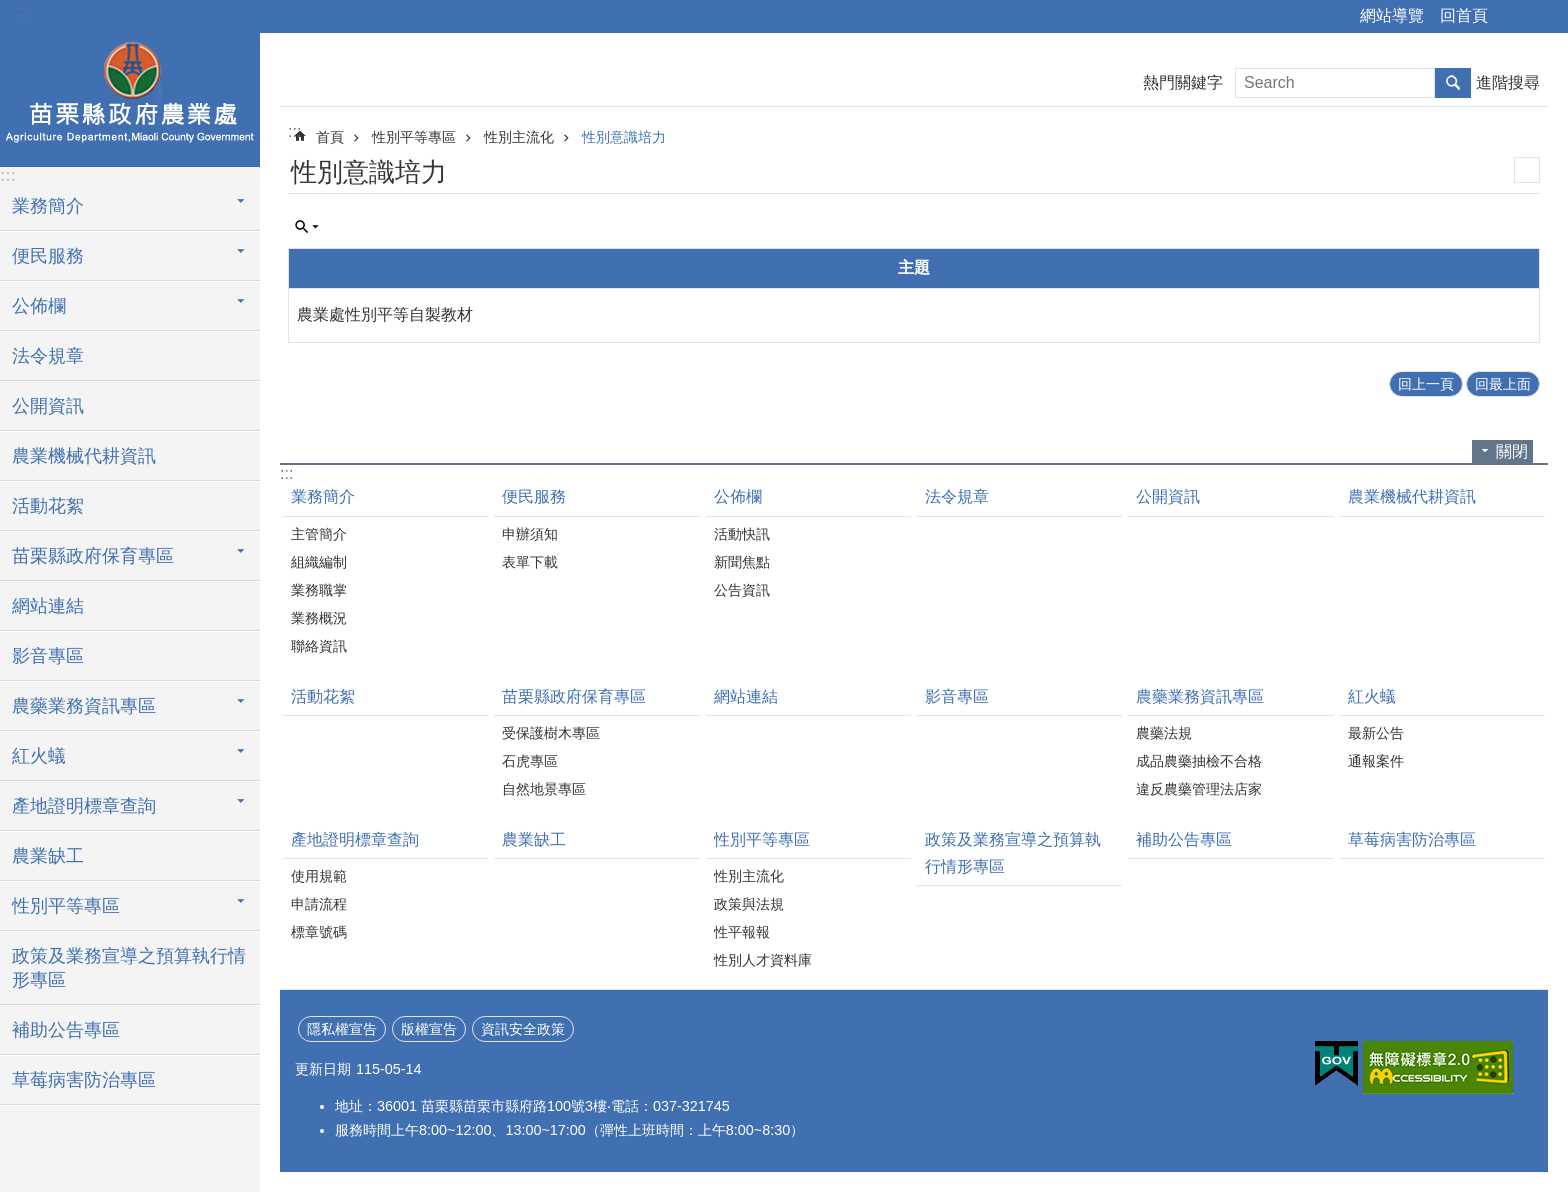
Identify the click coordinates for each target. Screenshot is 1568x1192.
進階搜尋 (1508, 82)
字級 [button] (1541, 17)
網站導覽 (1392, 15)
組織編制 (319, 562)
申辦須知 (530, 534)
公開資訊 (48, 406)
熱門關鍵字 (1183, 82)
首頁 (330, 137)
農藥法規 (1164, 733)
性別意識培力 (624, 137)
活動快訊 (742, 534)
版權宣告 (429, 1029)
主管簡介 (319, 534)
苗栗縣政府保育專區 (93, 556)
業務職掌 (319, 590)
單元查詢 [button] (307, 227)
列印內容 (1527, 170)
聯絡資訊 (319, 646)
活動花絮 (48, 506)
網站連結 (48, 606)
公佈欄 (39, 306)
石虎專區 (530, 761)
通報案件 (1376, 761)
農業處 (130, 97)
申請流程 (319, 904)
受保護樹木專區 (551, 733)
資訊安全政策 (523, 1029)
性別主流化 (519, 137)
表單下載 (530, 562)
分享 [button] (1513, 17)
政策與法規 (749, 904)
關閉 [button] (1512, 451)
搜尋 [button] (1453, 83)
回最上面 (1503, 384)
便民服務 (48, 256)
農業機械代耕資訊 (84, 456)
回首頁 (1464, 15)
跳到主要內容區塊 (10, 10)
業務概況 (319, 618)
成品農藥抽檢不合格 (1199, 761)
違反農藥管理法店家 (1199, 789)
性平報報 (742, 932)
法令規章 (48, 356)
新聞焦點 (742, 562)
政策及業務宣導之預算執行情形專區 (129, 968)
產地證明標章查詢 (84, 806)
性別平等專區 (66, 906)
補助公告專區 (66, 1030)
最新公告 (1376, 733)
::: (21, 11)
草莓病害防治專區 (84, 1080)
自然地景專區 (544, 789)
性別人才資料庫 (763, 960)
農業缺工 (48, 856)
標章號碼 (319, 932)
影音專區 (48, 656)
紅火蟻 (39, 756)
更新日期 (323, 1069)
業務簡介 (48, 206)
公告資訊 (742, 590)
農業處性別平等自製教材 (385, 314)
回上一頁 (1426, 384)
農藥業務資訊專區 (84, 706)
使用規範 (319, 876)
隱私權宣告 (342, 1029)
